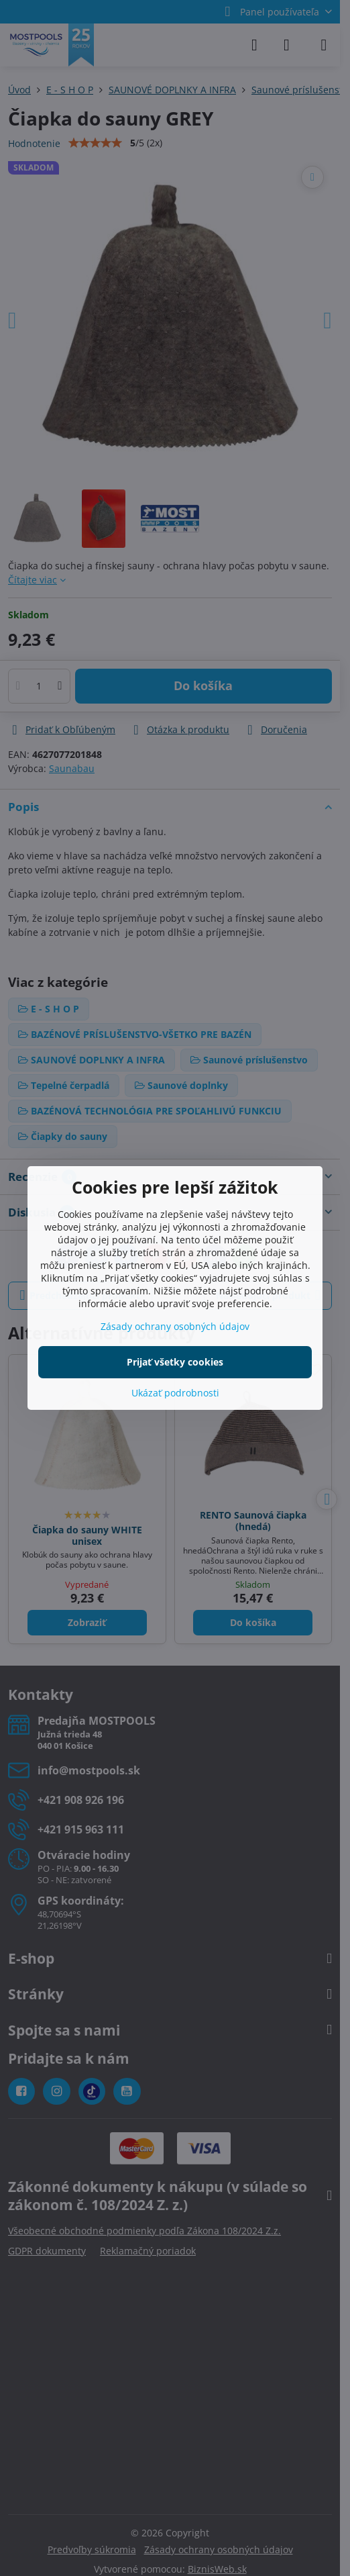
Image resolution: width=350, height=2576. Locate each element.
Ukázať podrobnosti (175, 1392)
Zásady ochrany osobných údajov (175, 1326)
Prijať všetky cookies (175, 1361)
